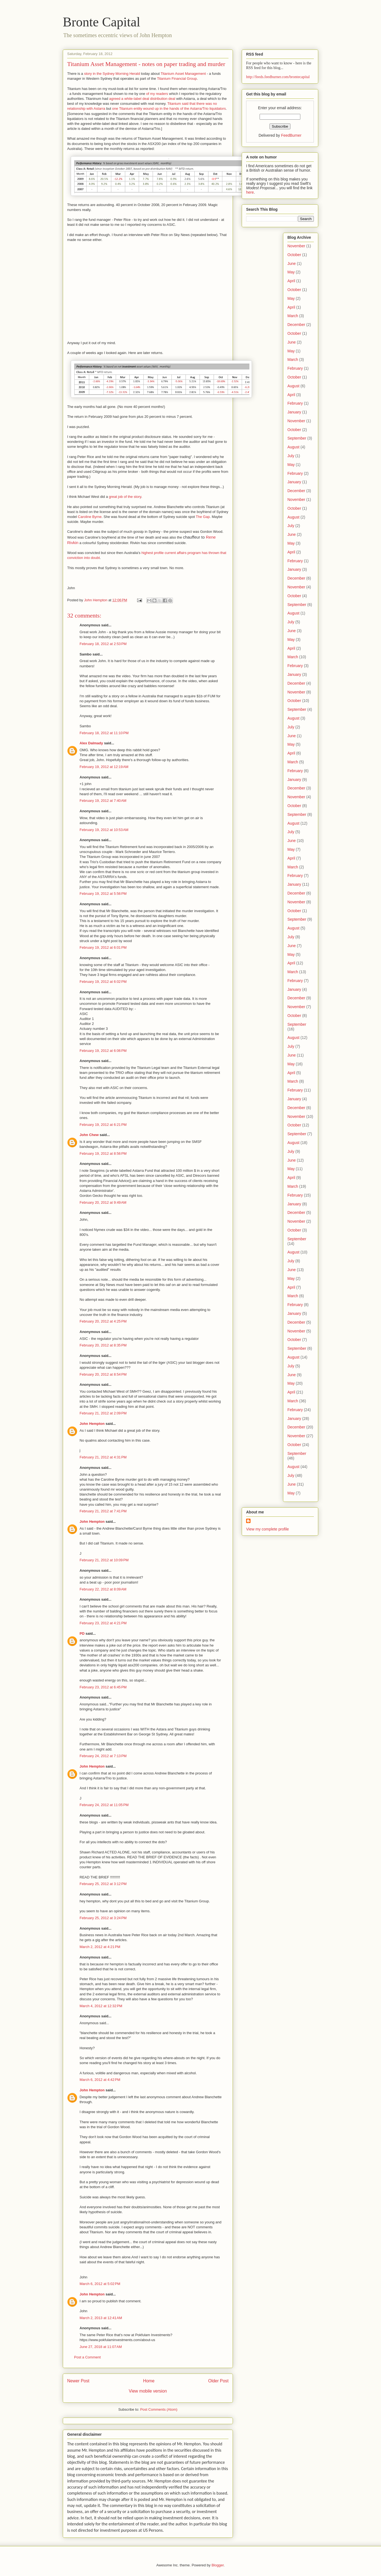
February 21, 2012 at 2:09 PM (103, 1413)
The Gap (203, 517)
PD (82, 1633)
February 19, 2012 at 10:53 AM (104, 830)
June (291, 263)
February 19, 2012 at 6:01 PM (103, 947)
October (294, 255)
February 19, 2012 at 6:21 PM (103, 1125)
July (290, 456)
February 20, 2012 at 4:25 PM (103, 1321)
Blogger (217, 2565)
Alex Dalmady (91, 743)
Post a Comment (87, 2357)
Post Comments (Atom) (158, 2409)
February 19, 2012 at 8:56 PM (103, 1153)
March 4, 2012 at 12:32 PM (101, 2006)
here (250, 192)
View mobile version (148, 2391)
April (291, 281)
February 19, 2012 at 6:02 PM (103, 982)
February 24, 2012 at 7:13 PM (103, 1756)
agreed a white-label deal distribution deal (142, 99)
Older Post (218, 2381)
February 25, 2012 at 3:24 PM (103, 1918)
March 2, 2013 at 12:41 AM (101, 2318)
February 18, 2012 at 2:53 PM (103, 644)
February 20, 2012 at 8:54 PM (103, 1374)
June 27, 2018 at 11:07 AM (101, 2347)
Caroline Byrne (90, 517)
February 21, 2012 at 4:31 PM (103, 1457)
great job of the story (125, 497)
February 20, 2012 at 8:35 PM (103, 1345)
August (293, 386)
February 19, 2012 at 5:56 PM (103, 893)
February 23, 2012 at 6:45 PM (103, 1687)
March (292, 316)
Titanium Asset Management (183, 74)
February (295, 368)
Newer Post (78, 2381)
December (296, 324)
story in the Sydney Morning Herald (112, 74)
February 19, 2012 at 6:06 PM (103, 1051)
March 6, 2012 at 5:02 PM (100, 2284)
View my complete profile (267, 1529)
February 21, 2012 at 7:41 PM (103, 1511)
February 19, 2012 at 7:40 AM (103, 801)
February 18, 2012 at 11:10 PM (104, 733)
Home (149, 2381)
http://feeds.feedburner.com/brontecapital (278, 77)
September (296, 438)
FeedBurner (291, 135)
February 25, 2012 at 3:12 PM (103, 1884)
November (296, 246)
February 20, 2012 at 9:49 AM (103, 1202)
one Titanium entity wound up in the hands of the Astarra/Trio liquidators (169, 108)
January (294, 412)
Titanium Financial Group (177, 78)
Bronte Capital (101, 22)
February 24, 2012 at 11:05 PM (104, 1805)
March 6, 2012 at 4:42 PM (100, 2080)
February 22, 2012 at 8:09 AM (103, 1589)
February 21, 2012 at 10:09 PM (104, 1560)
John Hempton (92, 1424)
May (291, 272)
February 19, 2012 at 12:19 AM (104, 767)
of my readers (157, 94)
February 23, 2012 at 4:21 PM (103, 1623)
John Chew (89, 1135)
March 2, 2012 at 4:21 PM (100, 1947)
